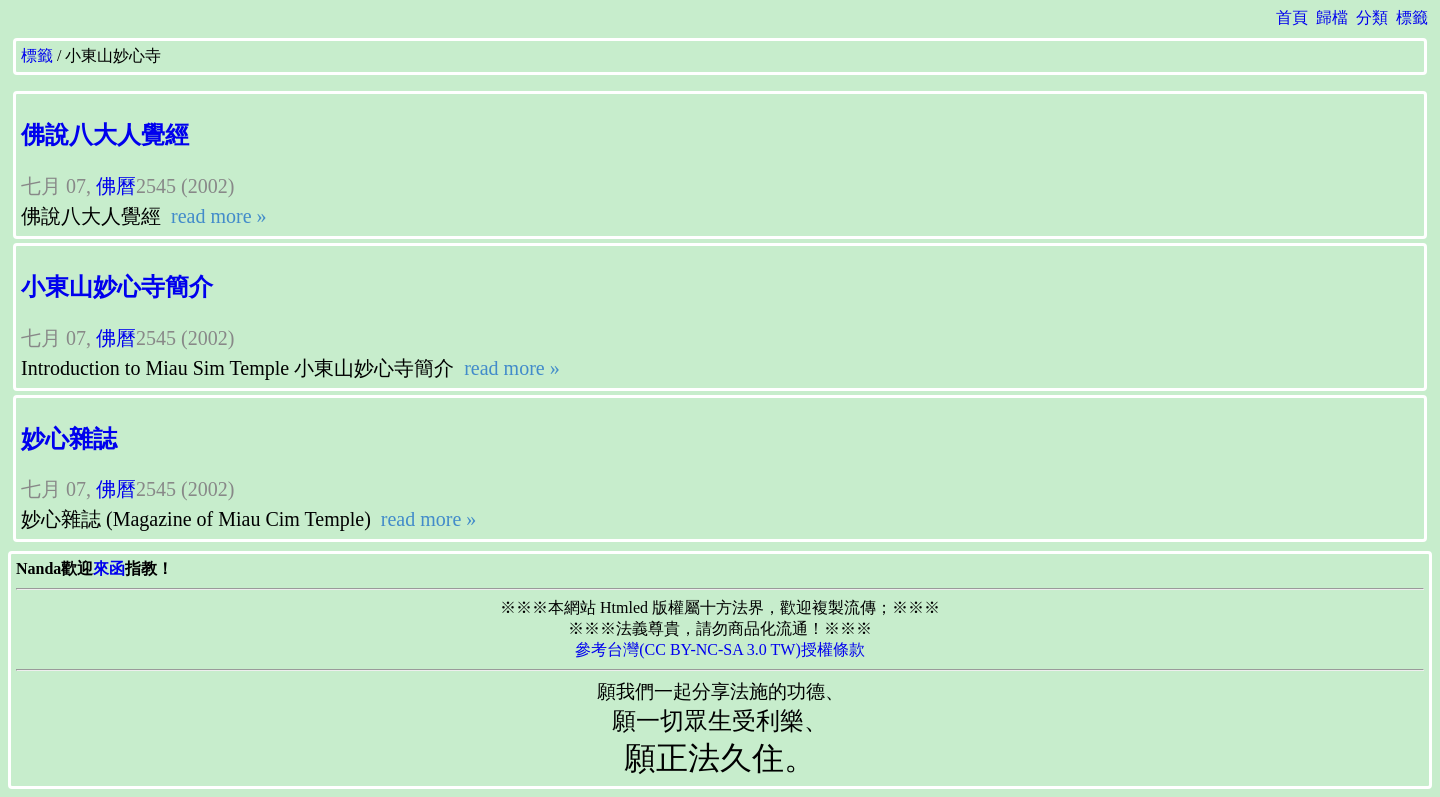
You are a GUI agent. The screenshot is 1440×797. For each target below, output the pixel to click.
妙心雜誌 (69, 439)
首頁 (1292, 17)
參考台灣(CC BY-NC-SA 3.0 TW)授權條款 (720, 649)
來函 (109, 568)
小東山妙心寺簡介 (117, 287)
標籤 (1412, 17)
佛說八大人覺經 (105, 135)
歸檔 (1332, 17)
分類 (1372, 17)
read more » (216, 216)
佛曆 (116, 186)
